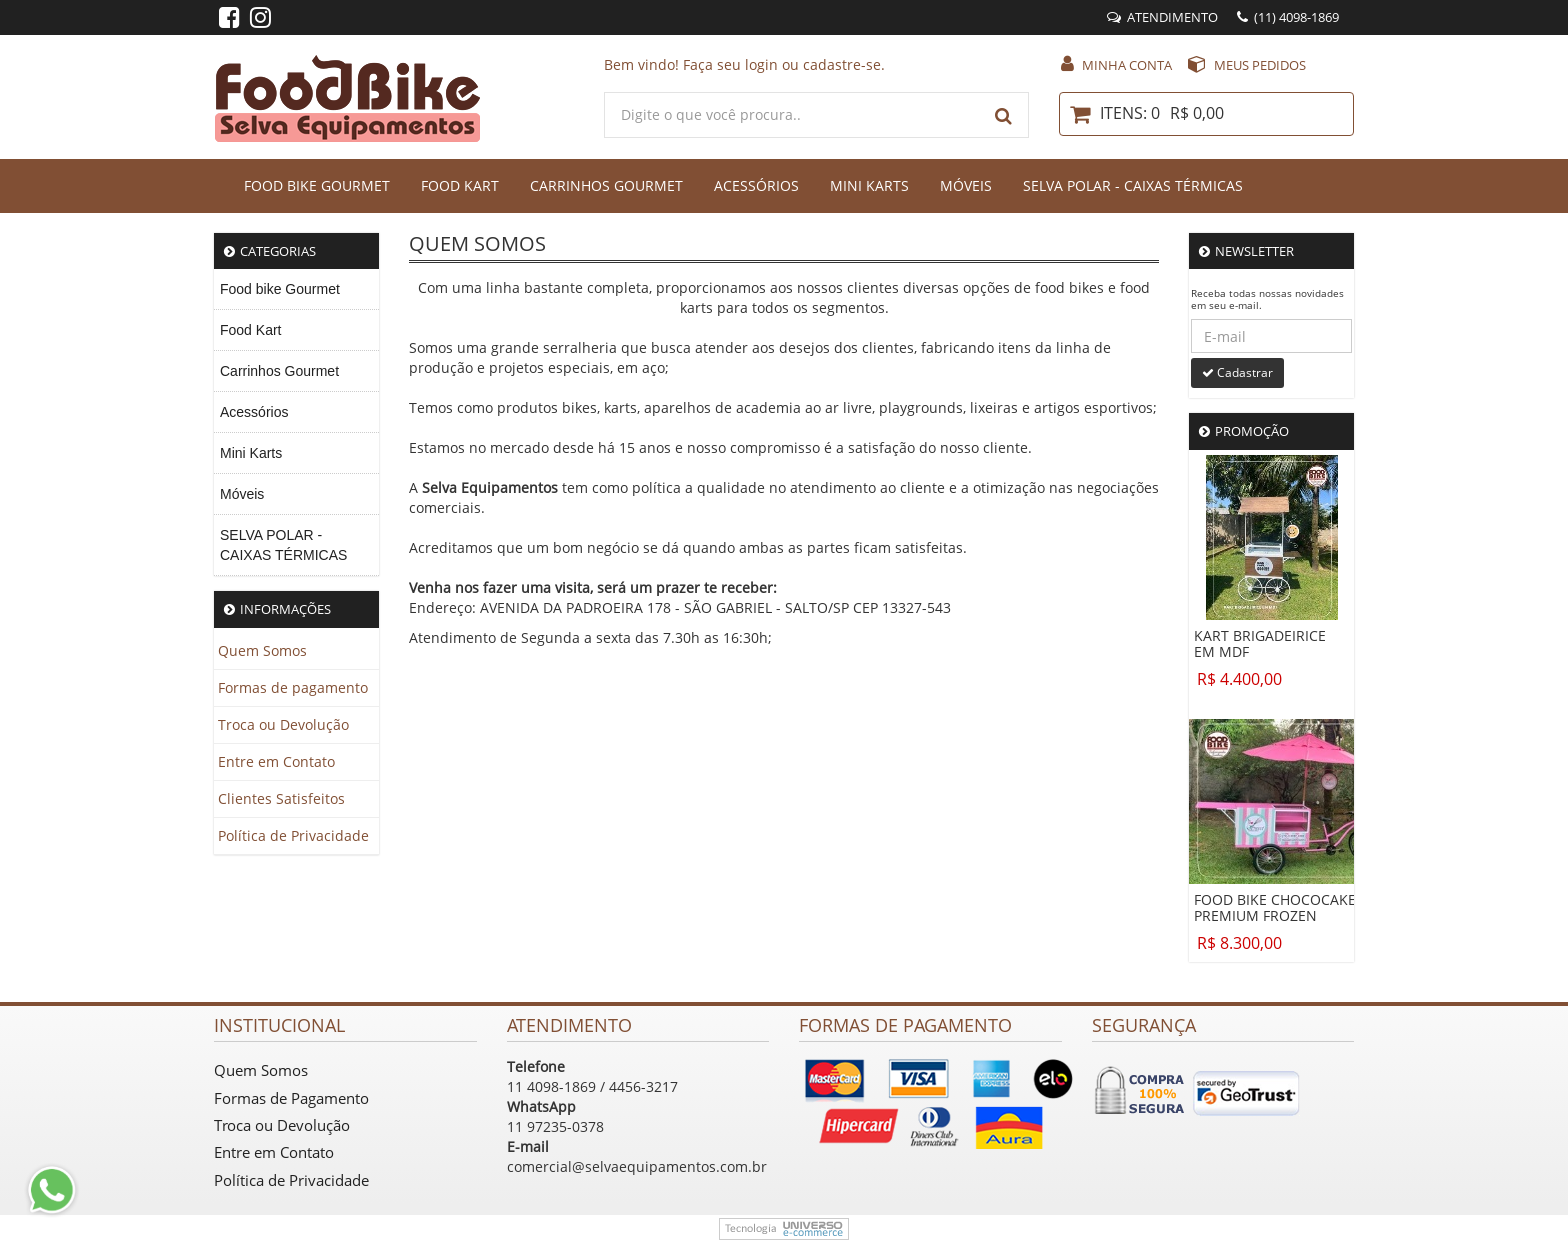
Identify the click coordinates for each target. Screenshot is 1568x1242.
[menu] (296, 422)
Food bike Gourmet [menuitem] (280, 289)
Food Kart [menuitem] (250, 330)
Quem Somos (262, 650)
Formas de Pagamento (291, 1098)
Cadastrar (1237, 372)
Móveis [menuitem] (242, 494)
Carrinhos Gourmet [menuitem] (279, 371)
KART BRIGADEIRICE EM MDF (1260, 644)
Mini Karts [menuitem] (251, 453)
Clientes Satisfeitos (281, 798)
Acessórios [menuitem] (254, 412)
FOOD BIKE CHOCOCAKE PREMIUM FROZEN (1275, 908)
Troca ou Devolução (283, 724)
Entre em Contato (276, 761)
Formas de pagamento (293, 687)
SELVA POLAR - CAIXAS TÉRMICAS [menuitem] (283, 545)
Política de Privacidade (293, 835)
